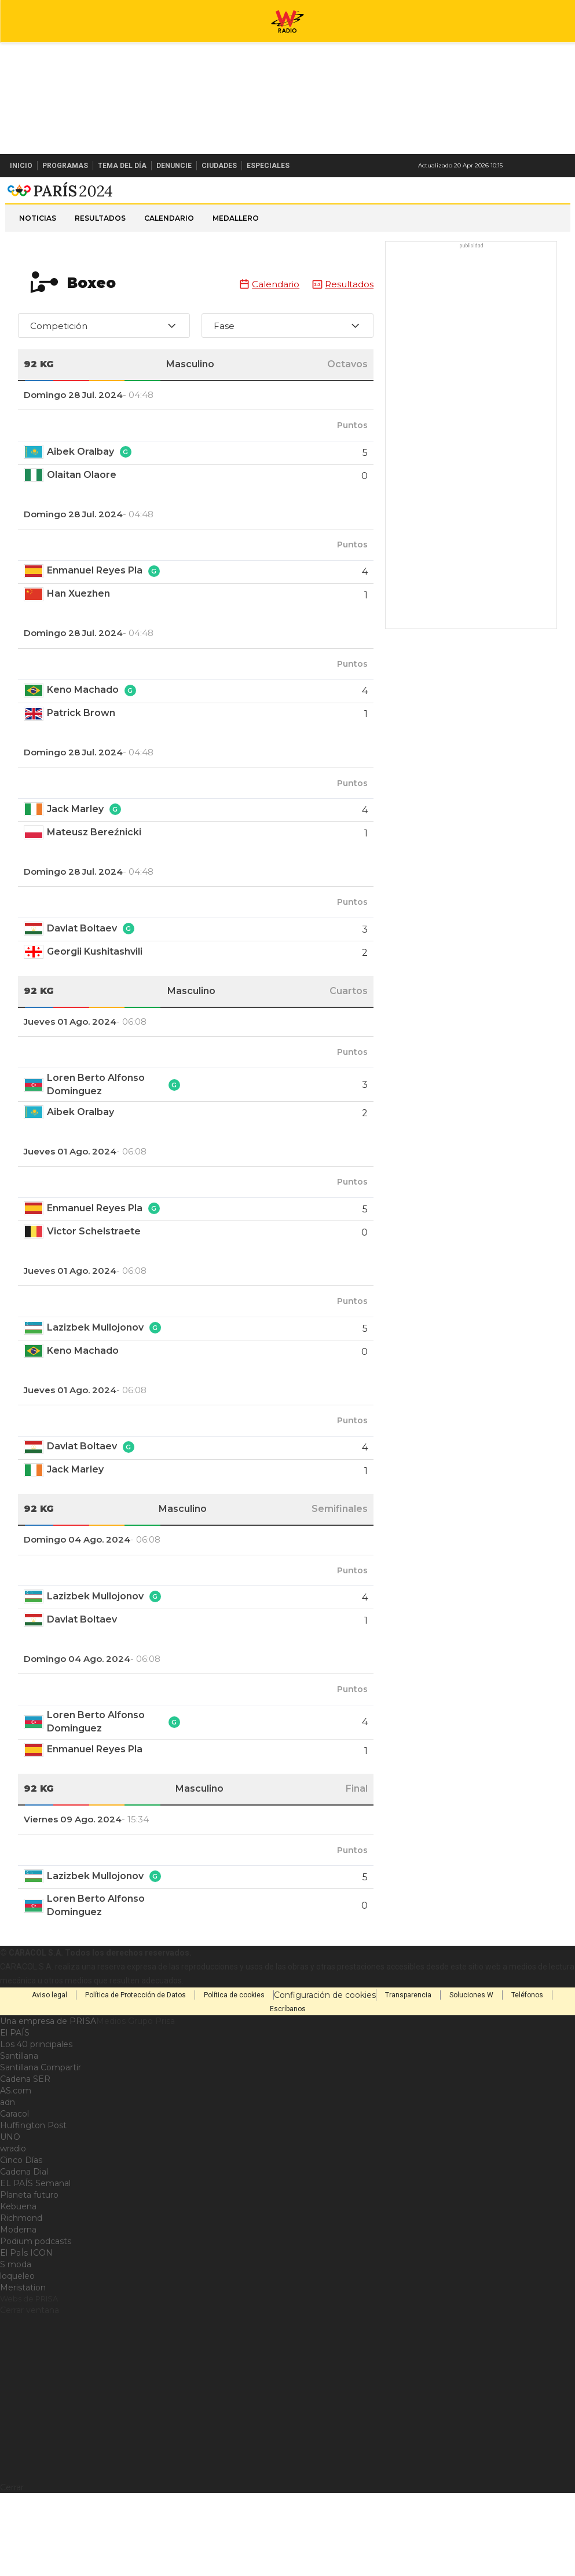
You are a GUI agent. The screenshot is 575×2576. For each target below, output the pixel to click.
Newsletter (542, 165)
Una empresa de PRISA (48, 2064)
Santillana (19, 2098)
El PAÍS (15, 2075)
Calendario (169, 261)
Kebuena (18, 2249)
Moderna (18, 2272)
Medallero (236, 261)
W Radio (288, 198)
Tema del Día (122, 166)
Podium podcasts (35, 2284)
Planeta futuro (29, 2237)
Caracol (14, 2156)
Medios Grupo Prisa (135, 2064)
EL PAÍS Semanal (35, 2226)
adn (7, 2145)
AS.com (15, 2133)
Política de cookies (234, 2038)
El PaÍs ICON (26, 2295)
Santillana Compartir (40, 2110)
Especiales (268, 166)
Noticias (37, 261)
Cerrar (12, 2530)
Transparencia (408, 2038)
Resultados (100, 261)
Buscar (562, 165)
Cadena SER (25, 2122)
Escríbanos (288, 2052)
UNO (10, 2180)
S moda (15, 2307)
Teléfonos (527, 2038)
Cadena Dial (24, 2214)
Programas (65, 166)
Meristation (23, 2330)
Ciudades (219, 166)
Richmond (21, 2261)
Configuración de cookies (325, 2038)
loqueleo (17, 2319)
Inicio (21, 166)
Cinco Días (21, 2203)
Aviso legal (49, 2038)
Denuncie (174, 166)
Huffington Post (33, 2168)
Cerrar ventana (29, 2353)
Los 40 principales (36, 2087)
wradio (13, 2191)
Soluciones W (471, 2038)
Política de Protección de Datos (135, 2038)
